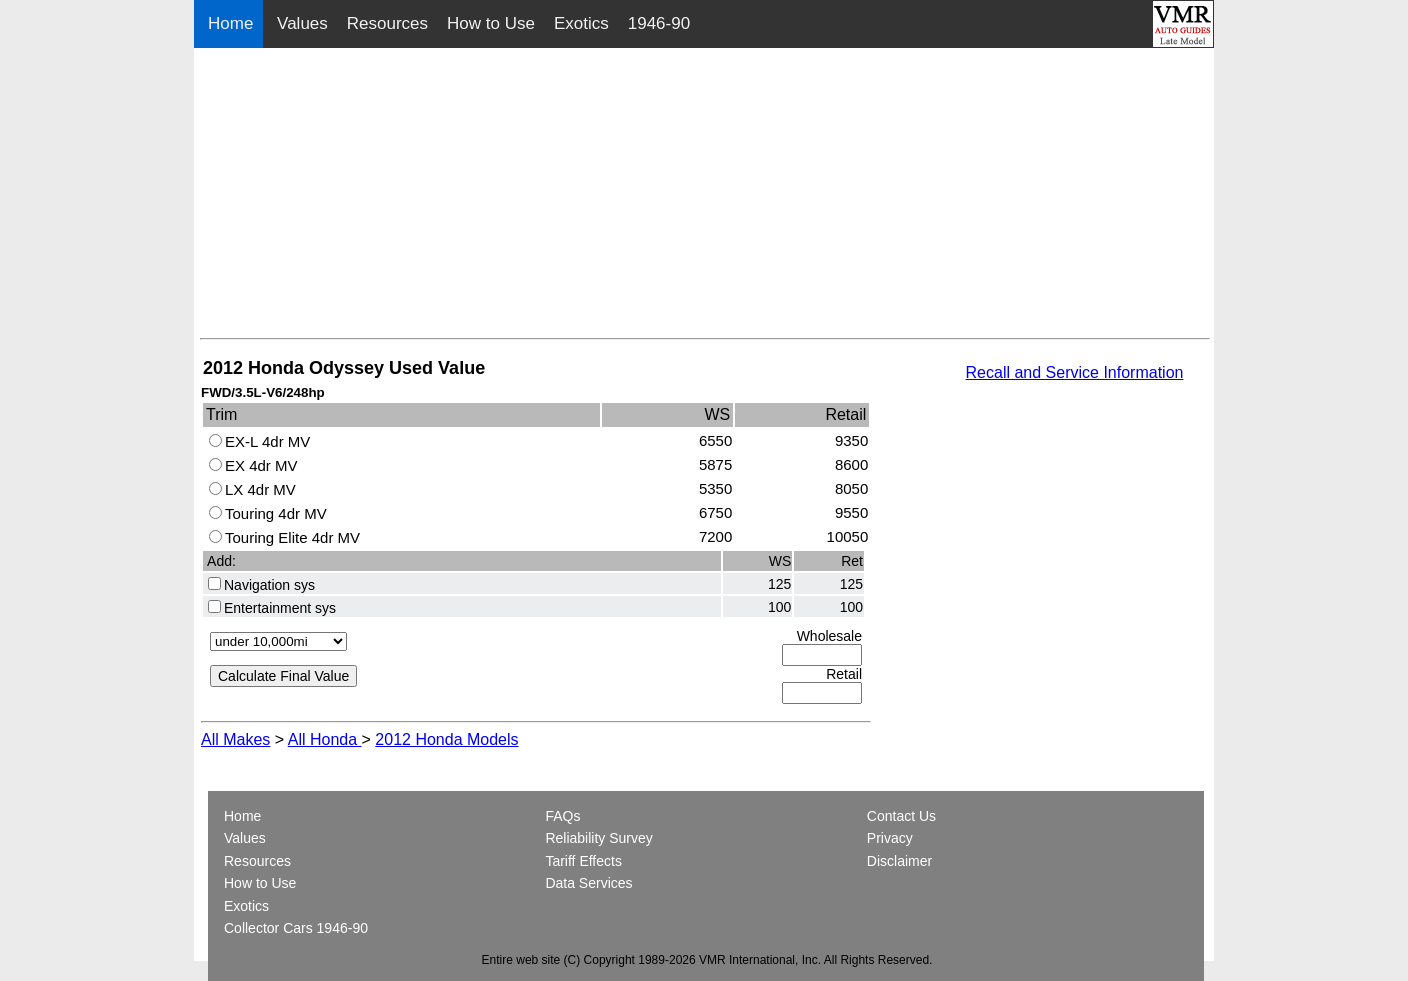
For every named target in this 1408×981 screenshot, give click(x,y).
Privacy (890, 838)
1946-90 (659, 23)
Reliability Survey (598, 838)
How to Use (491, 23)
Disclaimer (899, 861)
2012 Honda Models (446, 739)
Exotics (581, 23)
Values (302, 23)
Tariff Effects (583, 861)
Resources (387, 23)
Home (233, 23)
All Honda (325, 739)
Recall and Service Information (1075, 372)
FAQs (562, 816)
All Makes (235, 739)
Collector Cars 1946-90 (296, 928)
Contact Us (901, 816)
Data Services (588, 883)
